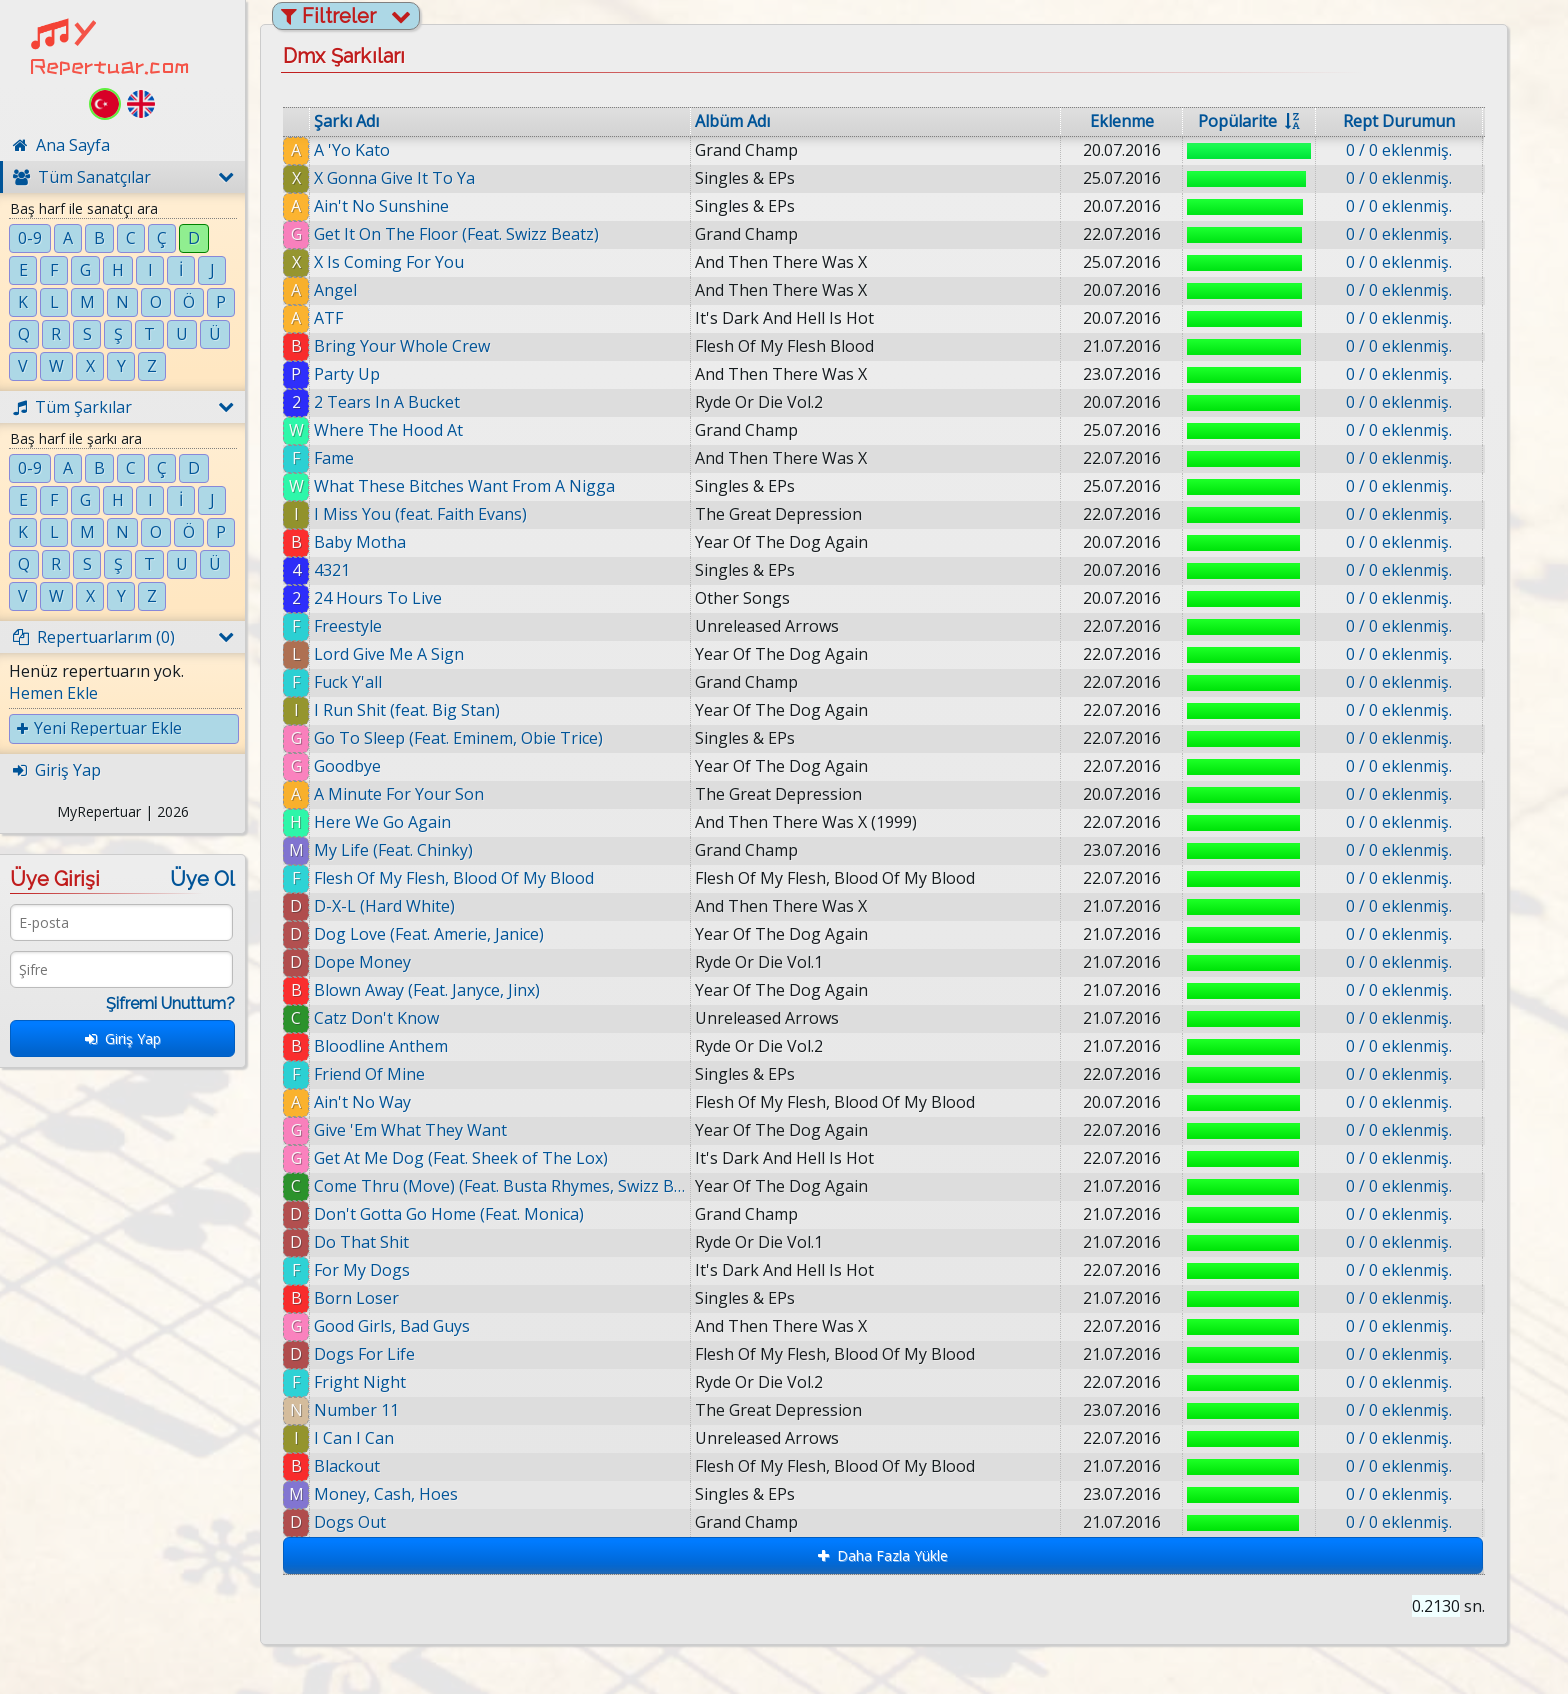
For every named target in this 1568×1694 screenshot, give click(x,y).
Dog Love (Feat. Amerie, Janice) (429, 934)
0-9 (30, 238)
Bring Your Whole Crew (402, 346)
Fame (334, 458)
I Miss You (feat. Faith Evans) (420, 514)
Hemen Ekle (53, 693)
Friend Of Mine (369, 1074)
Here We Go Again (382, 822)
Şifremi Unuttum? (170, 1003)
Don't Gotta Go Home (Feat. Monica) (449, 1214)
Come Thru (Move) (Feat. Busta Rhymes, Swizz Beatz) (500, 1186)
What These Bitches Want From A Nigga (464, 486)
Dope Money (362, 962)
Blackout (358, 1466)
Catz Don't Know (376, 1018)
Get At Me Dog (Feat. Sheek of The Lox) (461, 1158)
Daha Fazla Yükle (883, 1555)
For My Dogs (362, 1270)
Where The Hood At (388, 430)
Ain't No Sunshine (381, 206)
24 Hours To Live (378, 598)
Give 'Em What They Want (410, 1130)
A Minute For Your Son (399, 794)
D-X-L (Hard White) (384, 906)
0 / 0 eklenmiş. (1399, 150)
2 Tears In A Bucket (387, 402)
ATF (328, 318)
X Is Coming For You (389, 262)
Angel (335, 290)
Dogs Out (361, 1522)
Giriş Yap (123, 1038)
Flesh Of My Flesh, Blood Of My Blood (454, 878)
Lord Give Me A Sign (389, 654)
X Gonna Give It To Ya (394, 178)
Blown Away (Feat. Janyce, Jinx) (427, 990)
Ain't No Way (362, 1102)
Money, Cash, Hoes (397, 1494)
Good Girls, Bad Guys (392, 1326)
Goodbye (347, 766)
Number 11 (363, 1410)
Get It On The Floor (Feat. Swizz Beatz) (456, 234)
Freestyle (348, 626)
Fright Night (361, 1382)
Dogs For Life (365, 1354)
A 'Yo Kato (352, 150)
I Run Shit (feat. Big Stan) (407, 710)
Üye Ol (202, 879)
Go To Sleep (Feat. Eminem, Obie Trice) (458, 738)
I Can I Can (365, 1438)
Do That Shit (361, 1242)
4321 (332, 570)
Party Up (347, 374)
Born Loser (356, 1298)
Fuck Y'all (348, 682)
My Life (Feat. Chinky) (393, 850)
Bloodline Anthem (381, 1046)
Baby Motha (360, 542)
